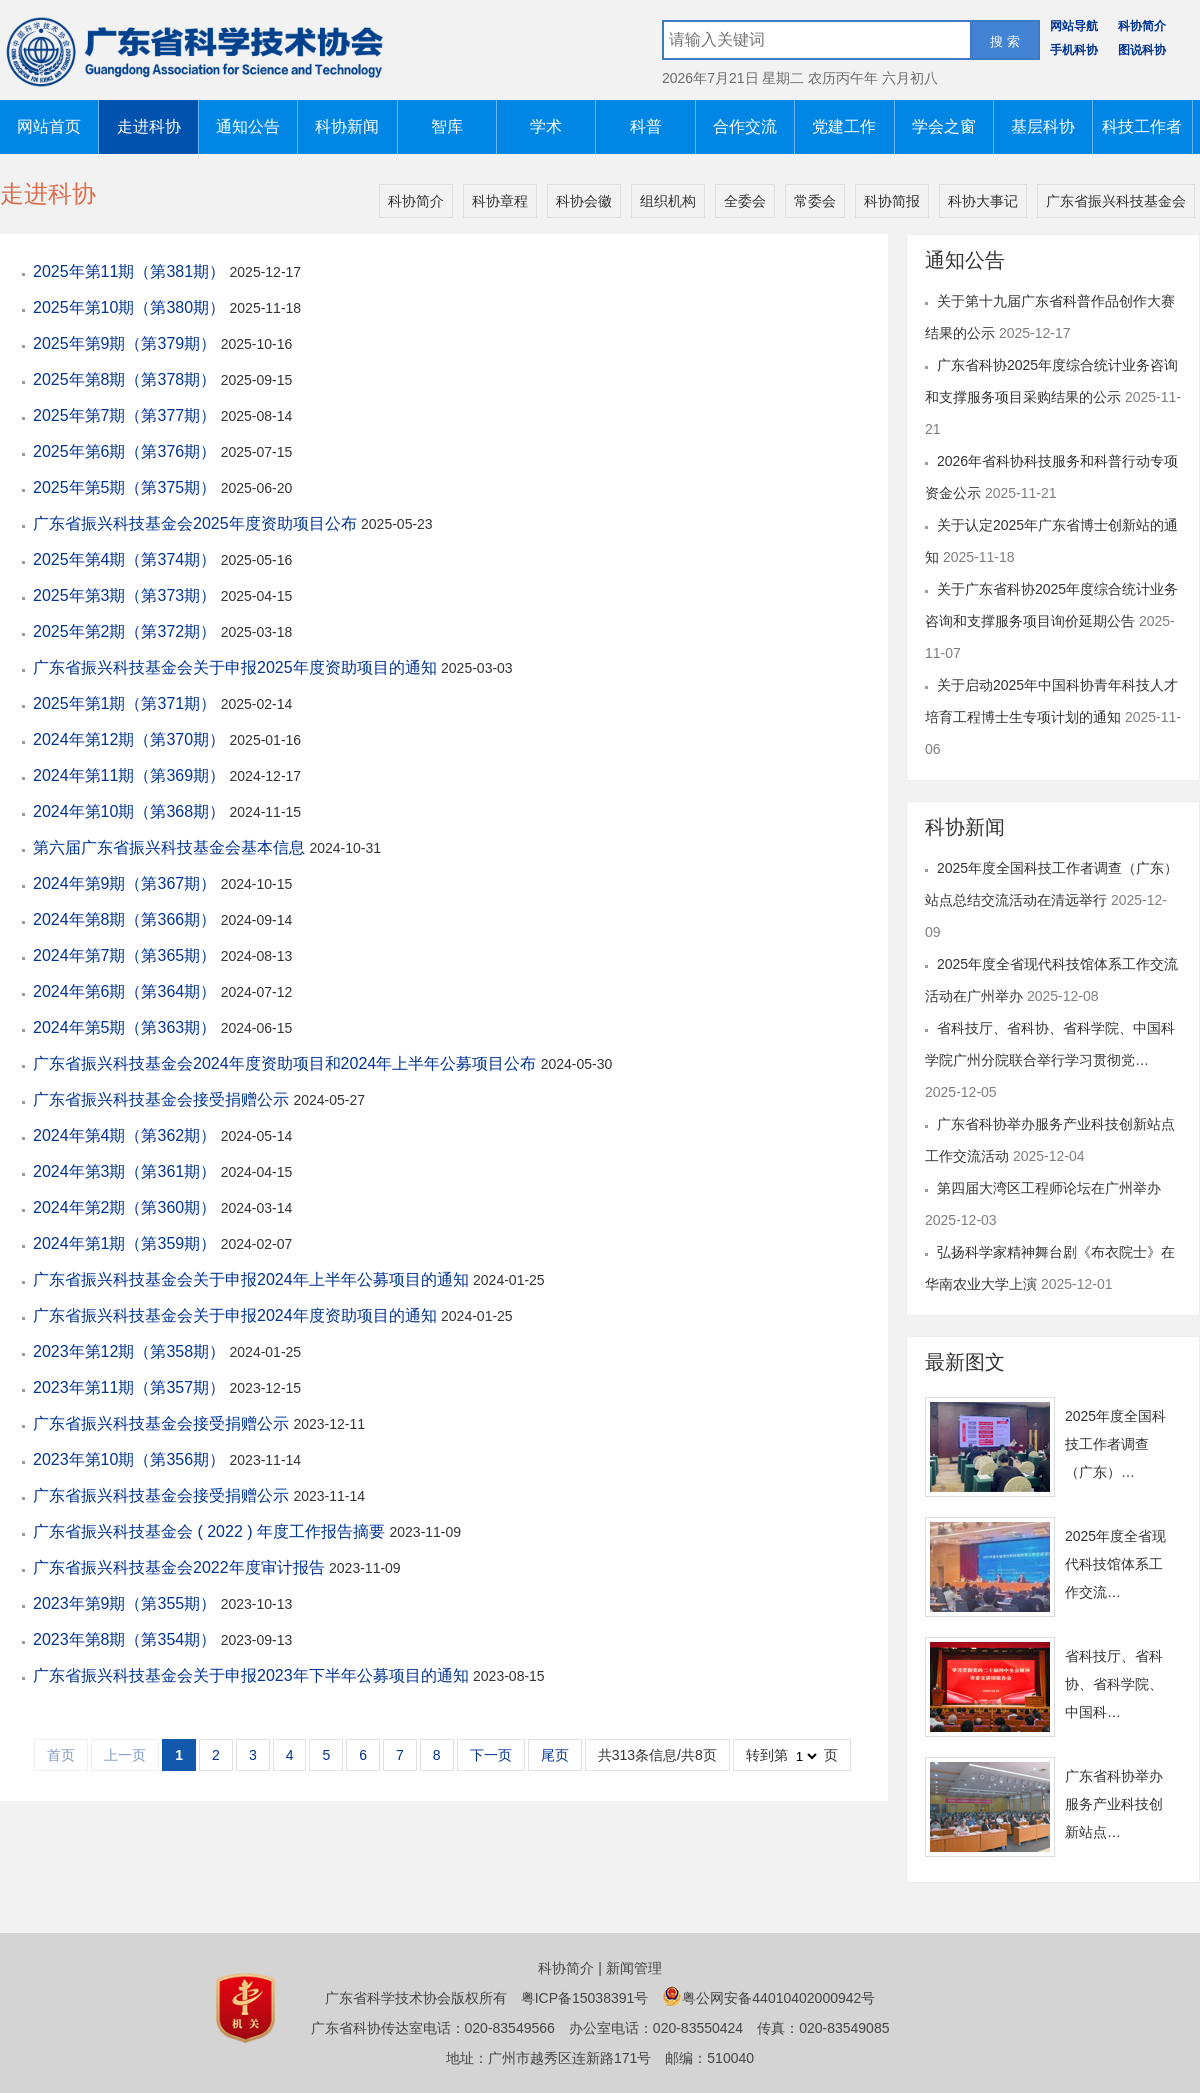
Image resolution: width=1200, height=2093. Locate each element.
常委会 (815, 201)
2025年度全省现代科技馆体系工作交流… (1115, 1564)
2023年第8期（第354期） (127, 1639)
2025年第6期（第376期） (127, 451)
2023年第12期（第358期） (131, 1351)
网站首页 (49, 126)
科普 (646, 126)
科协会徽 (584, 201)
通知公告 (248, 126)
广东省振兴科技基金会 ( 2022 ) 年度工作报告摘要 (211, 1531)
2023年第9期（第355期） (127, 1603)
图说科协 (1142, 50)
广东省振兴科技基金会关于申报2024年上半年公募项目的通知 (253, 1279)
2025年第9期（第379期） (127, 343)
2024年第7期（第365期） (127, 955)
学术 (546, 126)
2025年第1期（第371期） (127, 703)
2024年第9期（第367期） (127, 883)
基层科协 (1043, 126)
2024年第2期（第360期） (127, 1207)
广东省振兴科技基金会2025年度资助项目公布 (197, 523)
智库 (447, 126)
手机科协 (1074, 50)
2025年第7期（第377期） (127, 415)
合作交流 (745, 126)
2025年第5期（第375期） (127, 487)
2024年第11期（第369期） (131, 775)
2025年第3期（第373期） (127, 595)
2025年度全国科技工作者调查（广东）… (1115, 1444)
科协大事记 (983, 201)
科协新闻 (347, 126)
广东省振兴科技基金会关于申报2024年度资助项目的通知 (237, 1315)
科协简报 (892, 201)
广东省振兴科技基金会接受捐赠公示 (163, 1099)
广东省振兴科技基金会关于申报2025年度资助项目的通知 (237, 667)
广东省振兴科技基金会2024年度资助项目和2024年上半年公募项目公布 (287, 1063)
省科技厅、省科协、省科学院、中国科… (1114, 1684)
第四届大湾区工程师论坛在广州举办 (1049, 1188)
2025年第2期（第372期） (127, 631)
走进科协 (149, 126)
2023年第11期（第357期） (131, 1387)
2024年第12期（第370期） (131, 739)
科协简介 (1142, 26)
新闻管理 (634, 1968)
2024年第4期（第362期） (127, 1135)
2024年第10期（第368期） (131, 811)
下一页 (491, 1755)
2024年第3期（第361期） (127, 1171)
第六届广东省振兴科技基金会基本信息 (171, 847)
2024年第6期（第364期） (127, 991)
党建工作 (844, 126)
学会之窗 (944, 126)
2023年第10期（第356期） (131, 1459)
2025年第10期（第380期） (131, 307)
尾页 (555, 1755)
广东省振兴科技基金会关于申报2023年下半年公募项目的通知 (253, 1675)
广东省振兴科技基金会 (1116, 201)
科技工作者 (1142, 126)
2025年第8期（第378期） (127, 379)
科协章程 (500, 201)
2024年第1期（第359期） (127, 1243)
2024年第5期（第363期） (127, 1027)
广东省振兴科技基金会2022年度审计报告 (181, 1567)
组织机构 (668, 201)
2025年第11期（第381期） (131, 271)
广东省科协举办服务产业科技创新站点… (1114, 1804)
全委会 (745, 201)
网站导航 (1074, 26)
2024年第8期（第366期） (127, 919)
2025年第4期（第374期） (127, 559)
